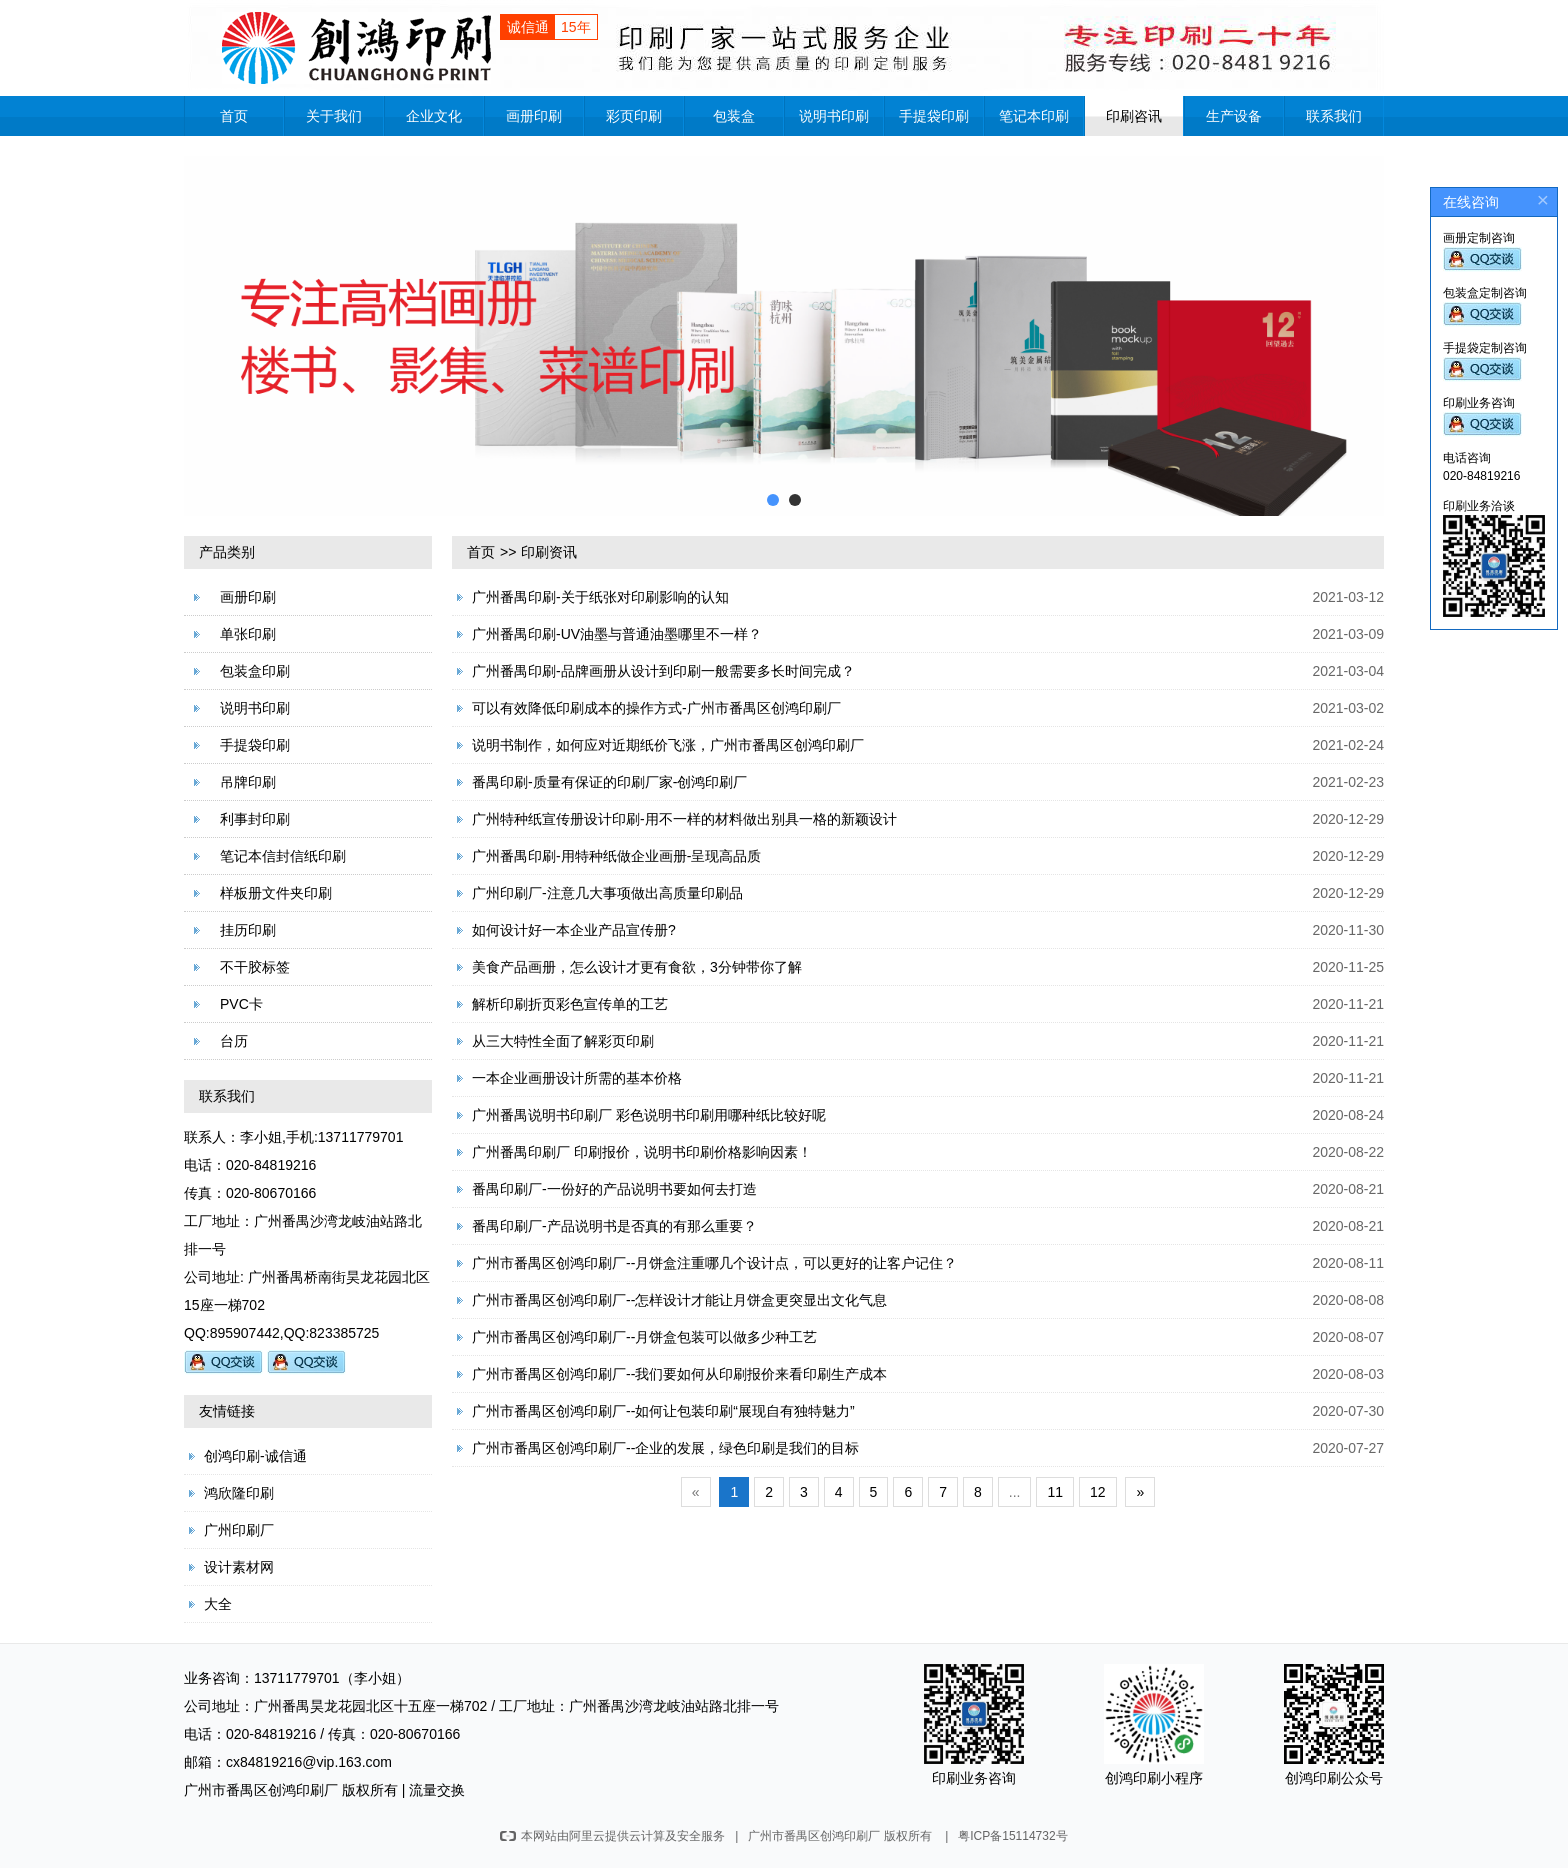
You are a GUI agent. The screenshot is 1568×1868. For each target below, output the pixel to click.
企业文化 (434, 116)
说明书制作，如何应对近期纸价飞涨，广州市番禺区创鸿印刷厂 (668, 745)
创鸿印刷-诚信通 (255, 1456)
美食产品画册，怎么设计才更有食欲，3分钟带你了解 (637, 967)
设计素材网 (239, 1567)
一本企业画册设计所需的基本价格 (577, 1078)
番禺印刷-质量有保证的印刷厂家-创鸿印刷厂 (609, 782)
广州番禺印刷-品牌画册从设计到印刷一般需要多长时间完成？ (663, 671)
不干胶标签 (255, 967)
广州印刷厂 (239, 1530)
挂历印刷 (248, 930)
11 (1055, 1492)
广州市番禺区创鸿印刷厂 (261, 1790)
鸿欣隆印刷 (239, 1493)
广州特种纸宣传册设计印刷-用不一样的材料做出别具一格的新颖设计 (684, 819)
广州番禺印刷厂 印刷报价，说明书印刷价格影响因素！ (642, 1152)
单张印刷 (248, 634)
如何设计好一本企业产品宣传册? (574, 930)
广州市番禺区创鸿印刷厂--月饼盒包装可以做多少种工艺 (644, 1337)
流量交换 (437, 1790)
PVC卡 (241, 1004)
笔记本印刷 (1034, 116)
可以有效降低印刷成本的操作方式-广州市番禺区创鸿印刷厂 (656, 708)
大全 (218, 1604)
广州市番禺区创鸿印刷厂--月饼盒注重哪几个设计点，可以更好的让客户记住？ (714, 1263)
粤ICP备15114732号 (1012, 1836)
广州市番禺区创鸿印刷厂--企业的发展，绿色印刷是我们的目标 (665, 1448)
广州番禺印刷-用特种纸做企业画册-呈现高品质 (616, 856)
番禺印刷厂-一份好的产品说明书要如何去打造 (614, 1189)
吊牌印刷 (248, 782)
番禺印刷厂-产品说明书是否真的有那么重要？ (614, 1226)
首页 (234, 116)
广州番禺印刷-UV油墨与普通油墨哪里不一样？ (617, 634)
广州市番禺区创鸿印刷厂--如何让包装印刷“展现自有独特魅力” (663, 1411)
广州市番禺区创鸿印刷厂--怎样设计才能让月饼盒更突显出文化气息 (679, 1300)
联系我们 (1334, 116)
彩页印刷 (634, 116)
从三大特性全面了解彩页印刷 (563, 1041)
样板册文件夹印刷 (276, 893)
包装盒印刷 (255, 671)
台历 (234, 1041)
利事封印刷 (255, 819)
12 (1098, 1492)
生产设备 (1234, 116)
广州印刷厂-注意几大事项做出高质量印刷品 (607, 893)
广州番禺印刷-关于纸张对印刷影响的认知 (600, 597)
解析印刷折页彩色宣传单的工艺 (570, 1004)
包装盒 (734, 116)
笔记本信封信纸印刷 (283, 856)
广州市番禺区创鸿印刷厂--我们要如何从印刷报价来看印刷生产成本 (679, 1374)
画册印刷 (534, 116)
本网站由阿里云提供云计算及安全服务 (612, 1836)
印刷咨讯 (1134, 116)
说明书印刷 (834, 116)
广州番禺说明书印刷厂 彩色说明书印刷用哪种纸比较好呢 (649, 1115)
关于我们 (334, 116)
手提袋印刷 (934, 116)
